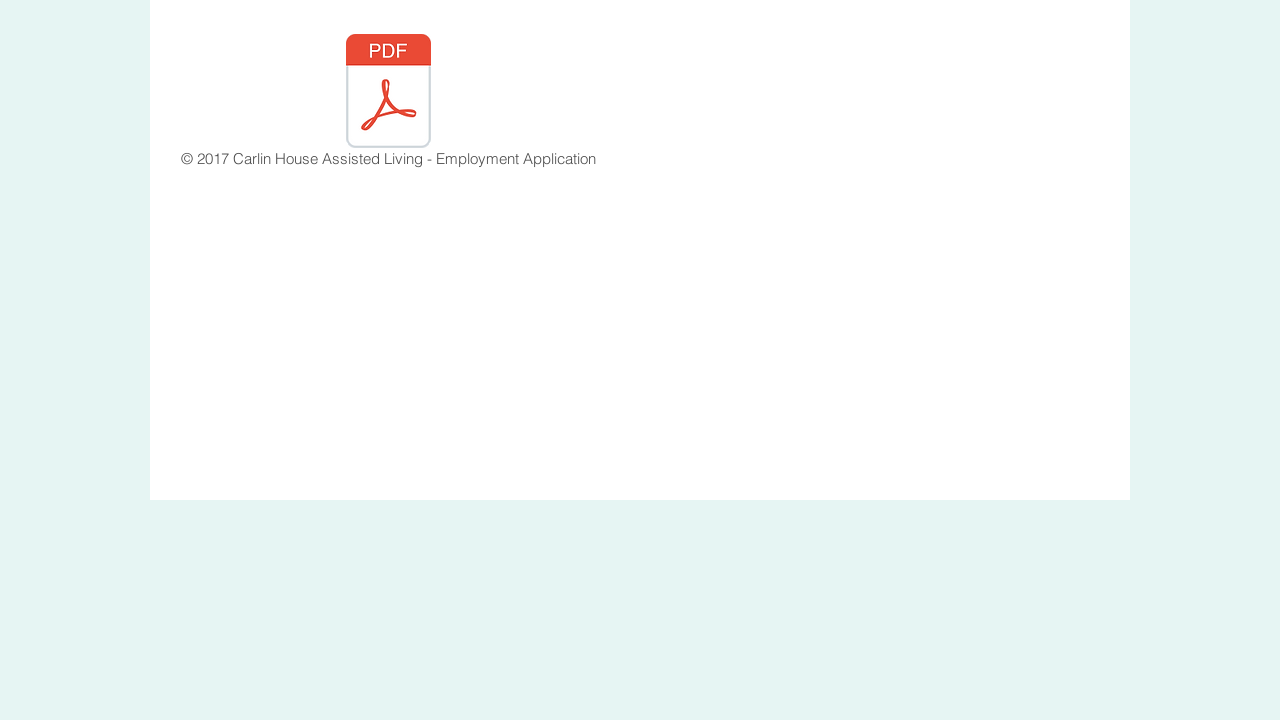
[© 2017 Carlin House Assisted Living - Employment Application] (388, 104)
